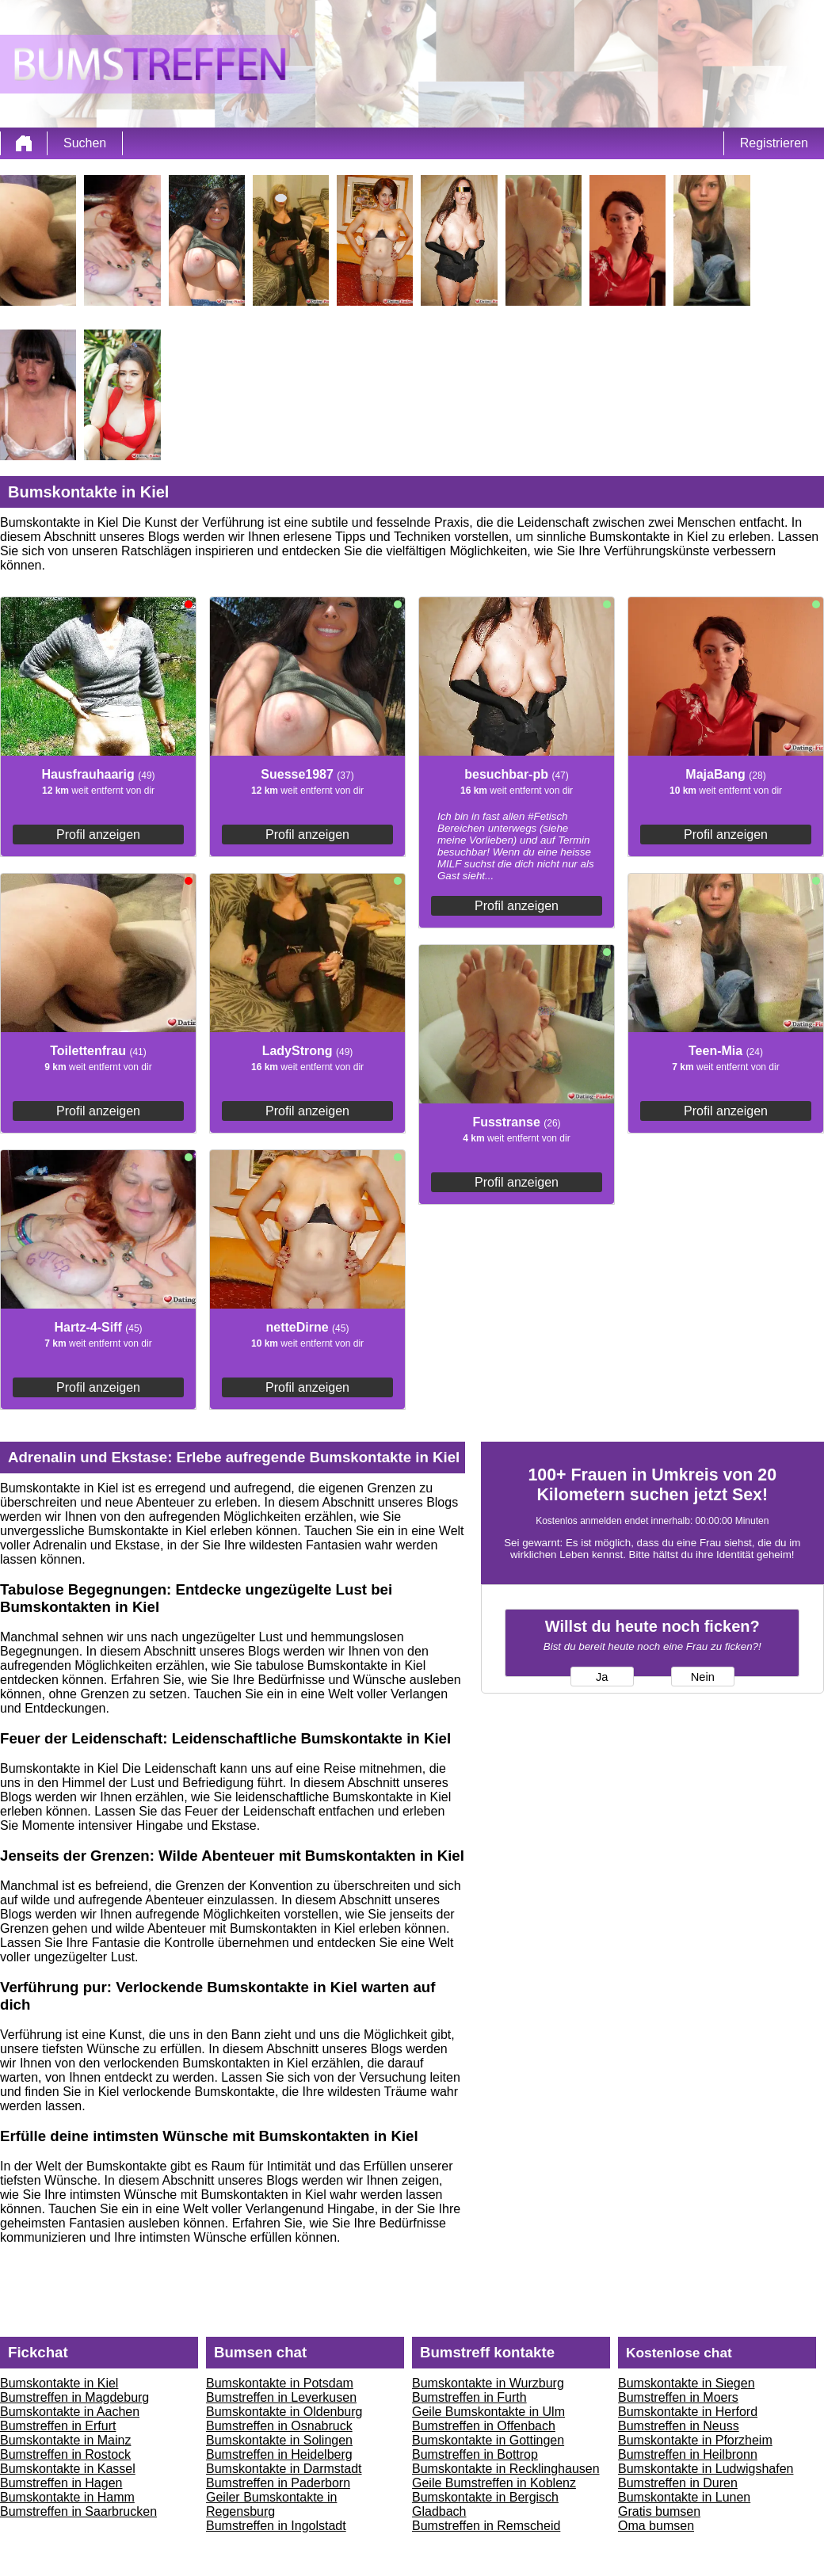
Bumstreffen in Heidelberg (279, 2454)
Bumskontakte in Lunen (684, 2497)
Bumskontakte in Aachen (69, 2411)
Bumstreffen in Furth (469, 2397)
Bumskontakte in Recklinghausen (506, 2468)
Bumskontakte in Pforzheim (695, 2440)
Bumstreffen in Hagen (61, 2483)
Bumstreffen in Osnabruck (279, 2426)
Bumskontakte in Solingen (279, 2440)
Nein (703, 1677)
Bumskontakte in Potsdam (279, 2383)
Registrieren (774, 143)
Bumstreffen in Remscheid (486, 2525)
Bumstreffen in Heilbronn (687, 2454)
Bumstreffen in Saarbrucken (78, 2511)
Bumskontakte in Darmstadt (284, 2468)
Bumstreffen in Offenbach (483, 2426)
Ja (602, 1677)
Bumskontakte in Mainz (65, 2440)
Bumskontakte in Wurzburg (488, 2383)
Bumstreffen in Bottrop (475, 2454)
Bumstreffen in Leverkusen (281, 2397)
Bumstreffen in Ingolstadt (276, 2525)
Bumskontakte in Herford (687, 2411)
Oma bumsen (656, 2525)
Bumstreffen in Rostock (65, 2454)
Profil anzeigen (98, 834)
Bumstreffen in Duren (678, 2483)
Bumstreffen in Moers (678, 2397)
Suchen (84, 143)
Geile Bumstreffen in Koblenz (494, 2483)
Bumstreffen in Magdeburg (74, 2397)
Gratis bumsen (659, 2511)
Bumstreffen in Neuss (678, 2426)
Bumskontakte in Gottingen (488, 2440)
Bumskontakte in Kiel (59, 2383)
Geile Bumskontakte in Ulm (488, 2411)
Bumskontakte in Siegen (686, 2383)
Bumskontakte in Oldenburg (284, 2411)
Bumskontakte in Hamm (67, 2497)
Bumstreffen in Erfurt (58, 2426)
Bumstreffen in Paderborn (278, 2483)
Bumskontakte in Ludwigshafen (705, 2468)
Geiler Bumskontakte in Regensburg (271, 2504)
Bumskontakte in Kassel (67, 2468)
